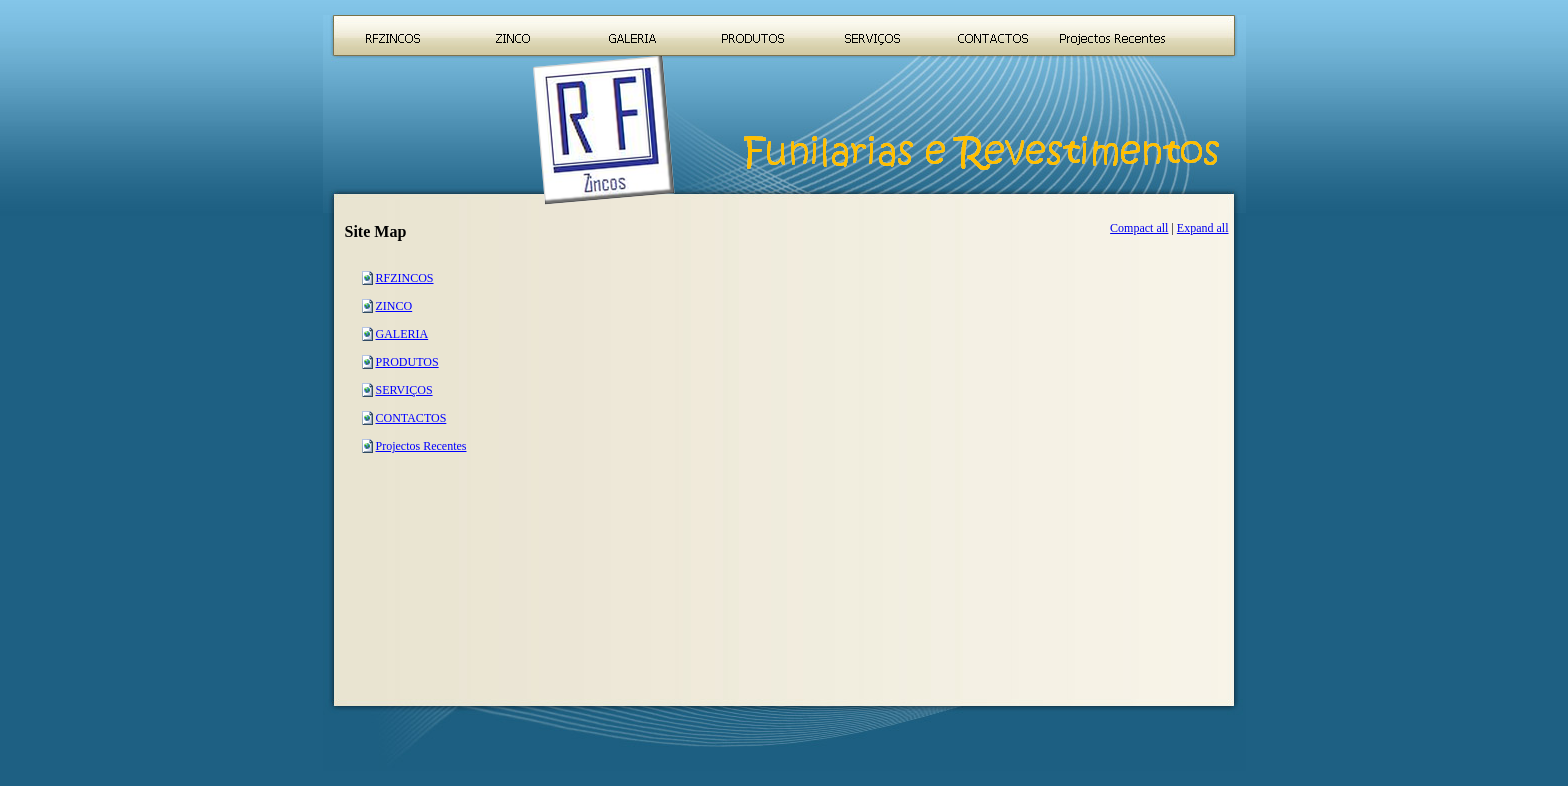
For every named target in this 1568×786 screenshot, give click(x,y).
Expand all (1203, 228)
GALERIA (402, 334)
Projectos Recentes (421, 446)
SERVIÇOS (404, 390)
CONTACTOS (411, 418)
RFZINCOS (405, 278)
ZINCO (394, 306)
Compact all (1139, 228)
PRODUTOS (407, 362)
